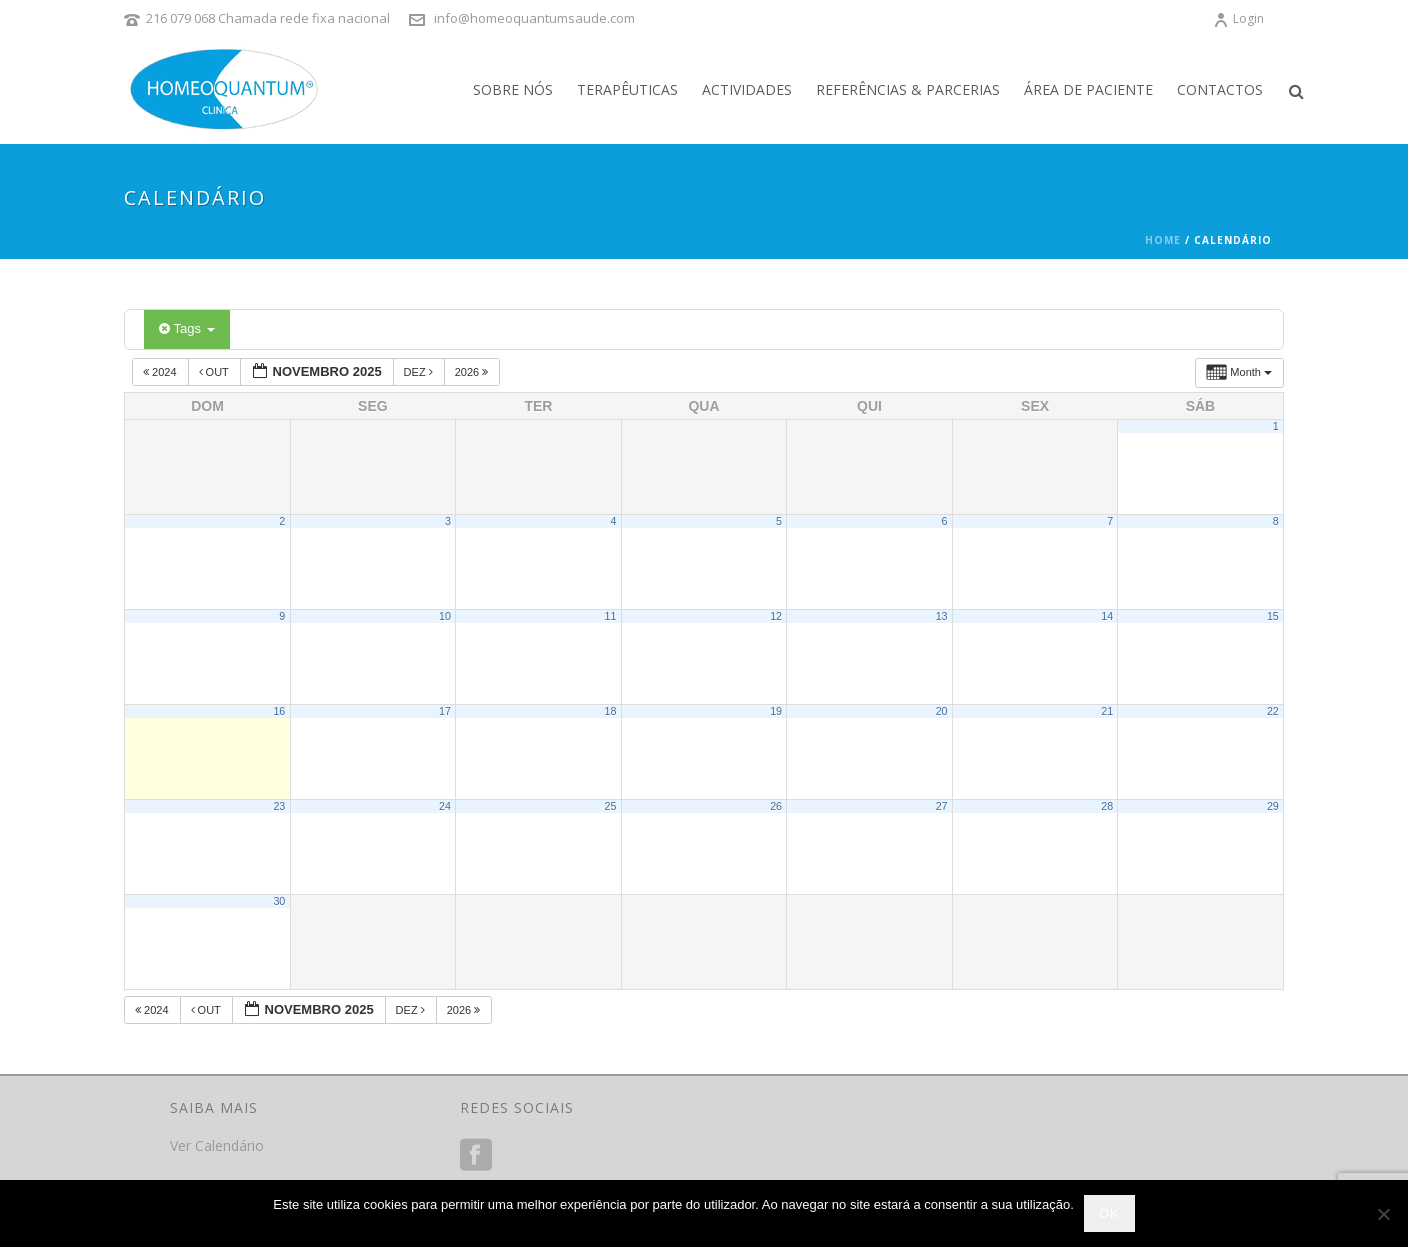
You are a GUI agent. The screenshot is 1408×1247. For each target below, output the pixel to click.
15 (1273, 616)
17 (445, 711)
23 (279, 806)
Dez (420, 372)
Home (1163, 240)
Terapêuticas (627, 89)
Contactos (1220, 89)
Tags (186, 328)
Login (1238, 18)
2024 (161, 372)
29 (1273, 806)
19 (776, 711)
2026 (473, 372)
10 (445, 616)
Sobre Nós (513, 89)
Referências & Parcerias (908, 89)
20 (942, 711)
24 (445, 806)
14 (1107, 616)
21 (1107, 711)
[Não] (1383, 1214)
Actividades (747, 89)
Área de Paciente (1088, 89)
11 (611, 616)
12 (776, 616)
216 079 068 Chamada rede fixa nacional (268, 18)
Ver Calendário (217, 1145)
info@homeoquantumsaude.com (534, 18)
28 (1107, 806)
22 (1273, 711)
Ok (1109, 1213)
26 (776, 806)
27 (942, 806)
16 (279, 711)
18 (611, 711)
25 (611, 806)
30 (279, 901)
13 (942, 616)
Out (215, 372)
